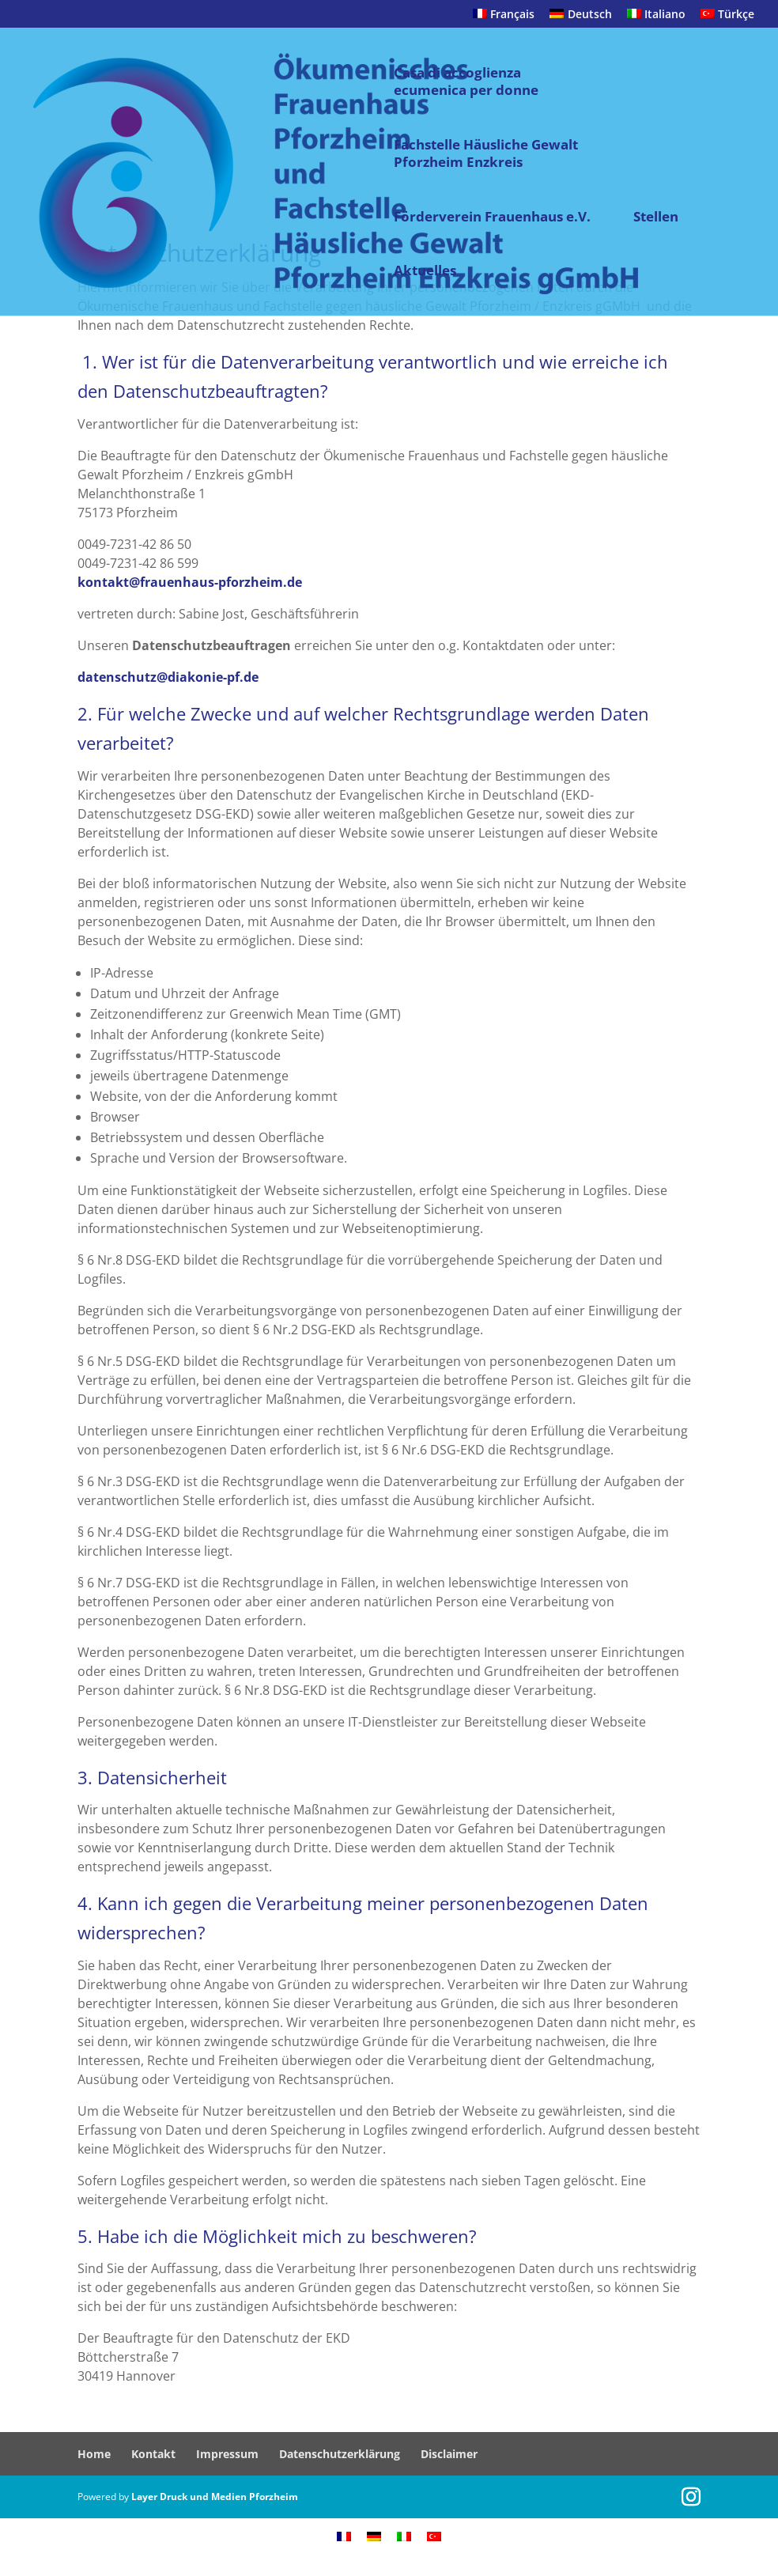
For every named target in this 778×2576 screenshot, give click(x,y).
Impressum (227, 2453)
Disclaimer (449, 2453)
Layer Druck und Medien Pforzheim (214, 2496)
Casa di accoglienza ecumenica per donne (466, 81)
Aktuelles (425, 270)
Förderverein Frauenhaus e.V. (492, 216)
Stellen (655, 216)
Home (94, 2453)
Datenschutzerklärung (339, 2453)
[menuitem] (503, 18)
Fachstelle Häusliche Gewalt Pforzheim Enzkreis (486, 153)
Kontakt (153, 2453)
